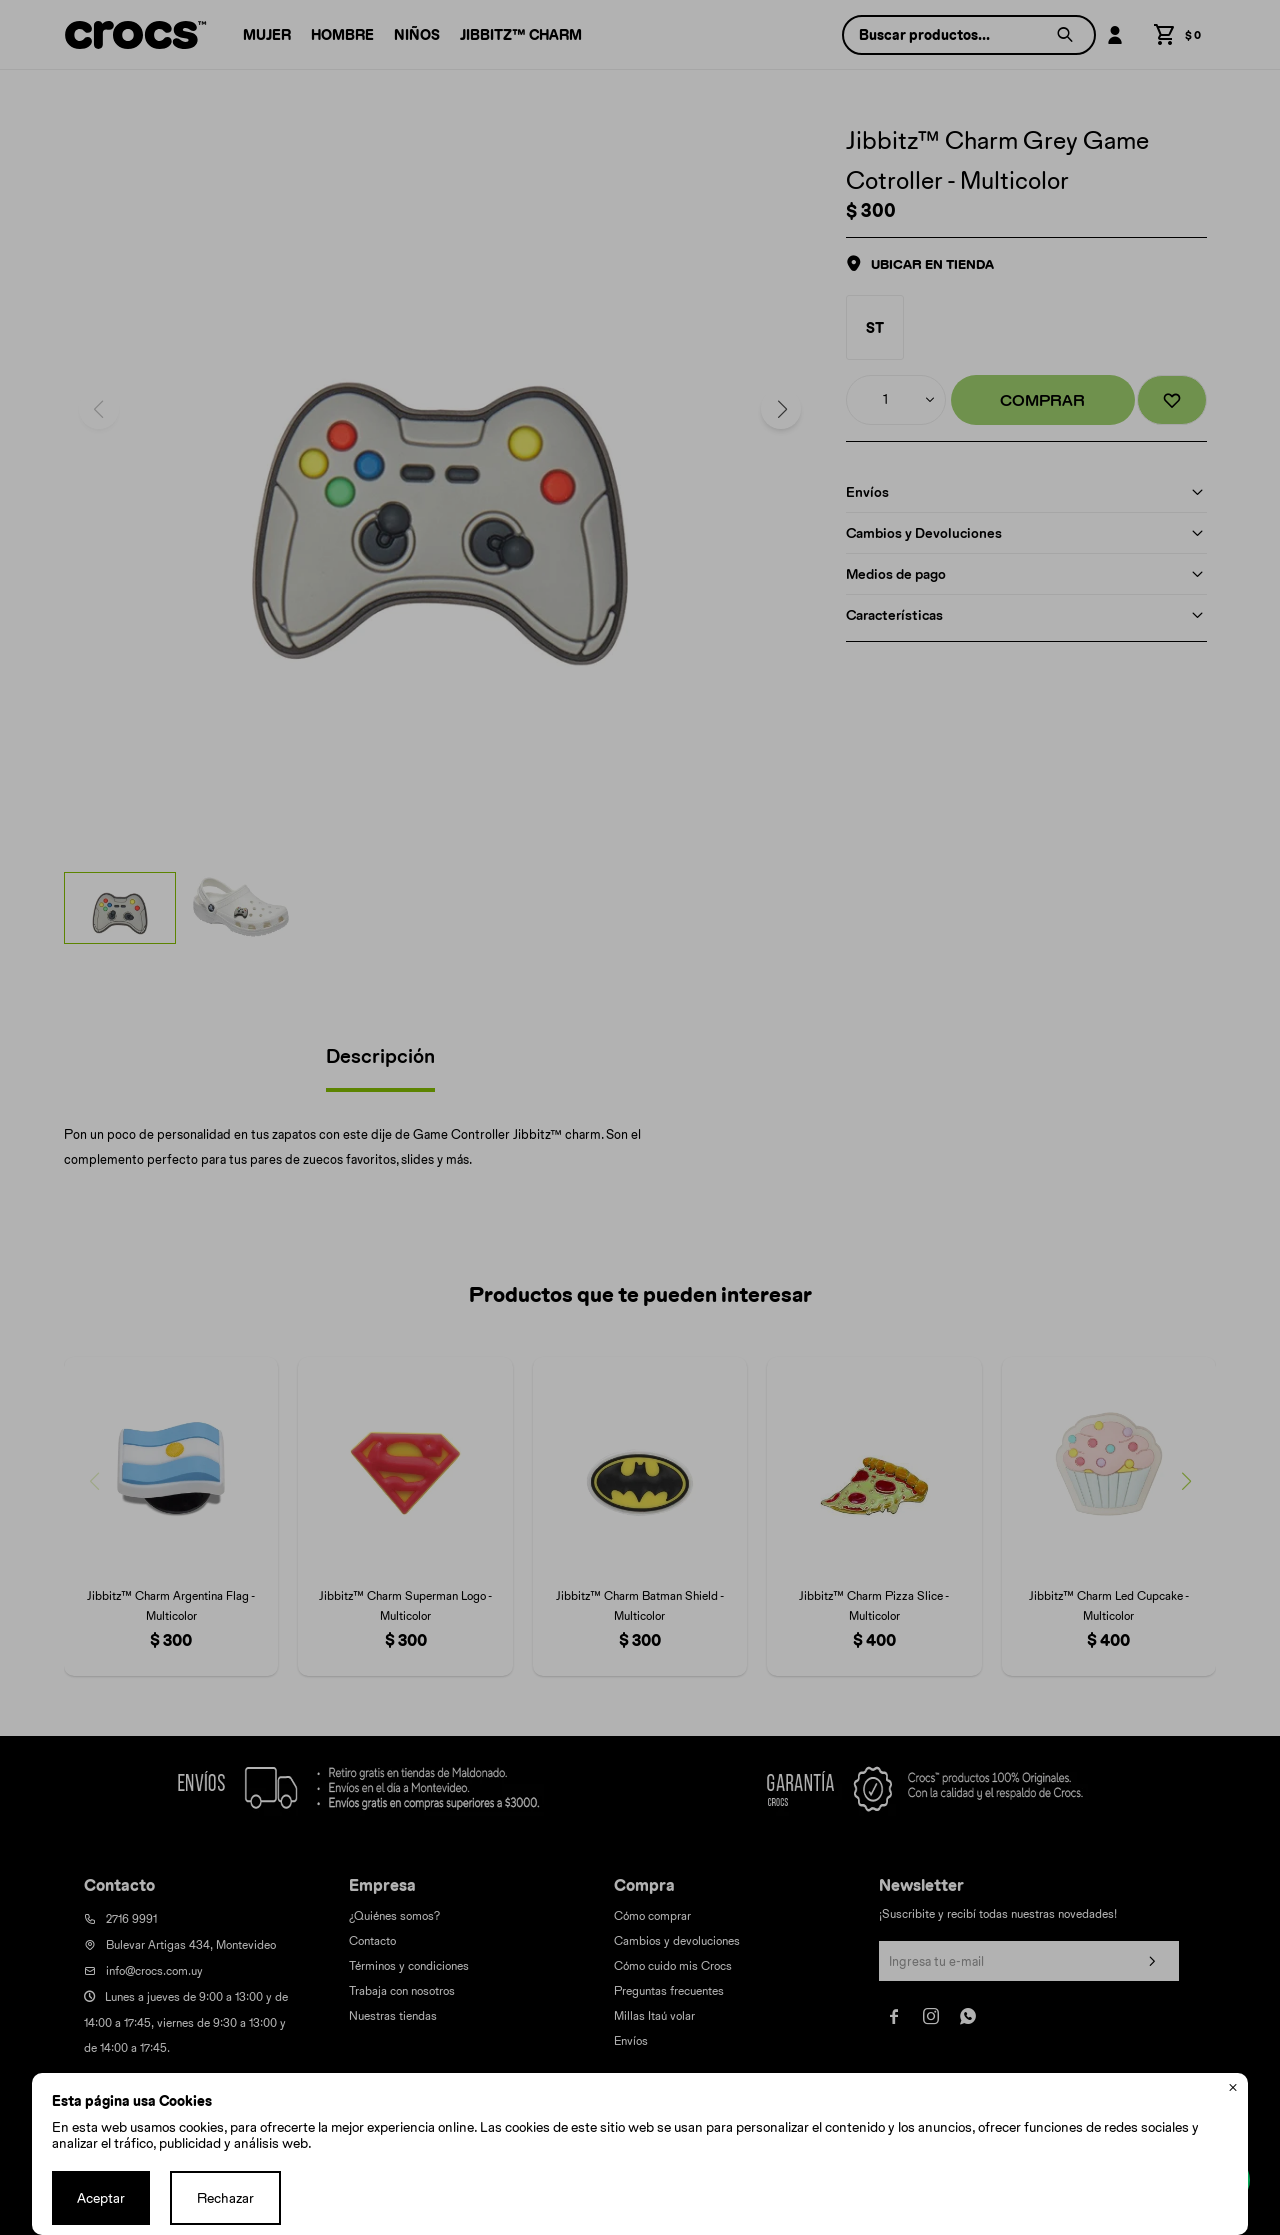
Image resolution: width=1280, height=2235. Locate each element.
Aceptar (101, 2198)
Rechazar (225, 2198)
